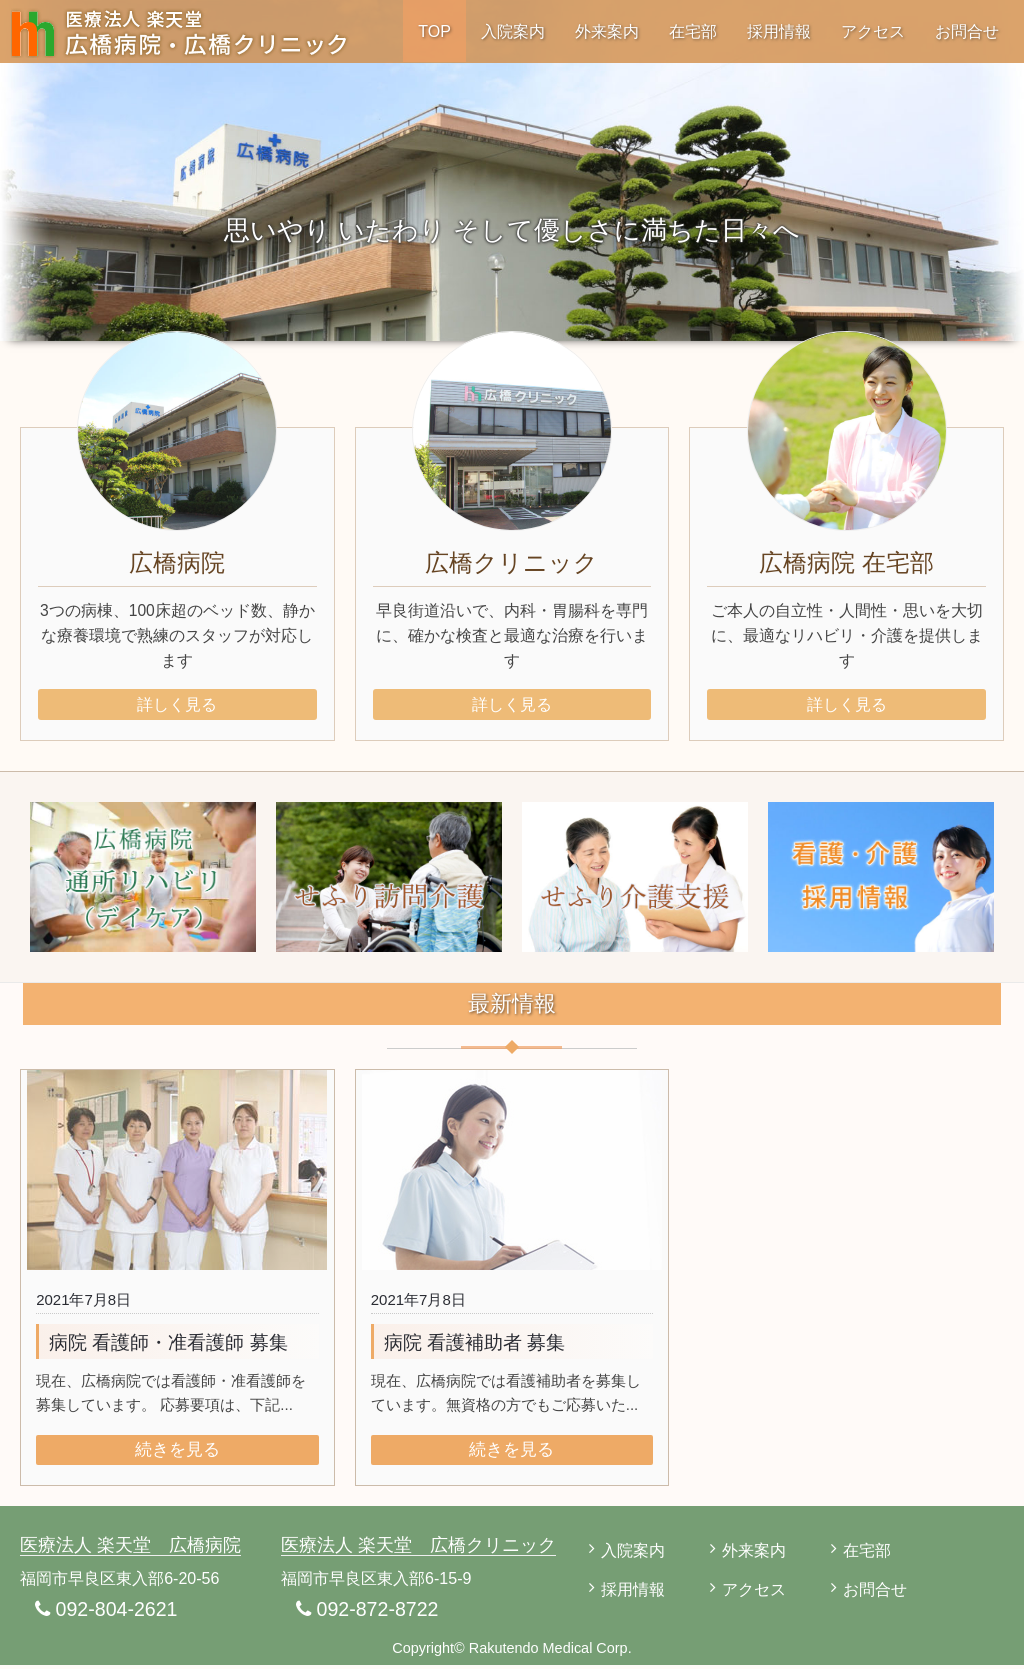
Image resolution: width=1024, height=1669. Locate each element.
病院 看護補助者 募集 (475, 1345)
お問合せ (967, 31)
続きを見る (177, 1452)
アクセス (873, 31)
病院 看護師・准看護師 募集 (168, 1345)
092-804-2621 (108, 1613)
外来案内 (607, 31)
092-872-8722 (369, 1613)
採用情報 (779, 31)
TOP (434, 31)
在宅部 (693, 31)
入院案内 (513, 31)
